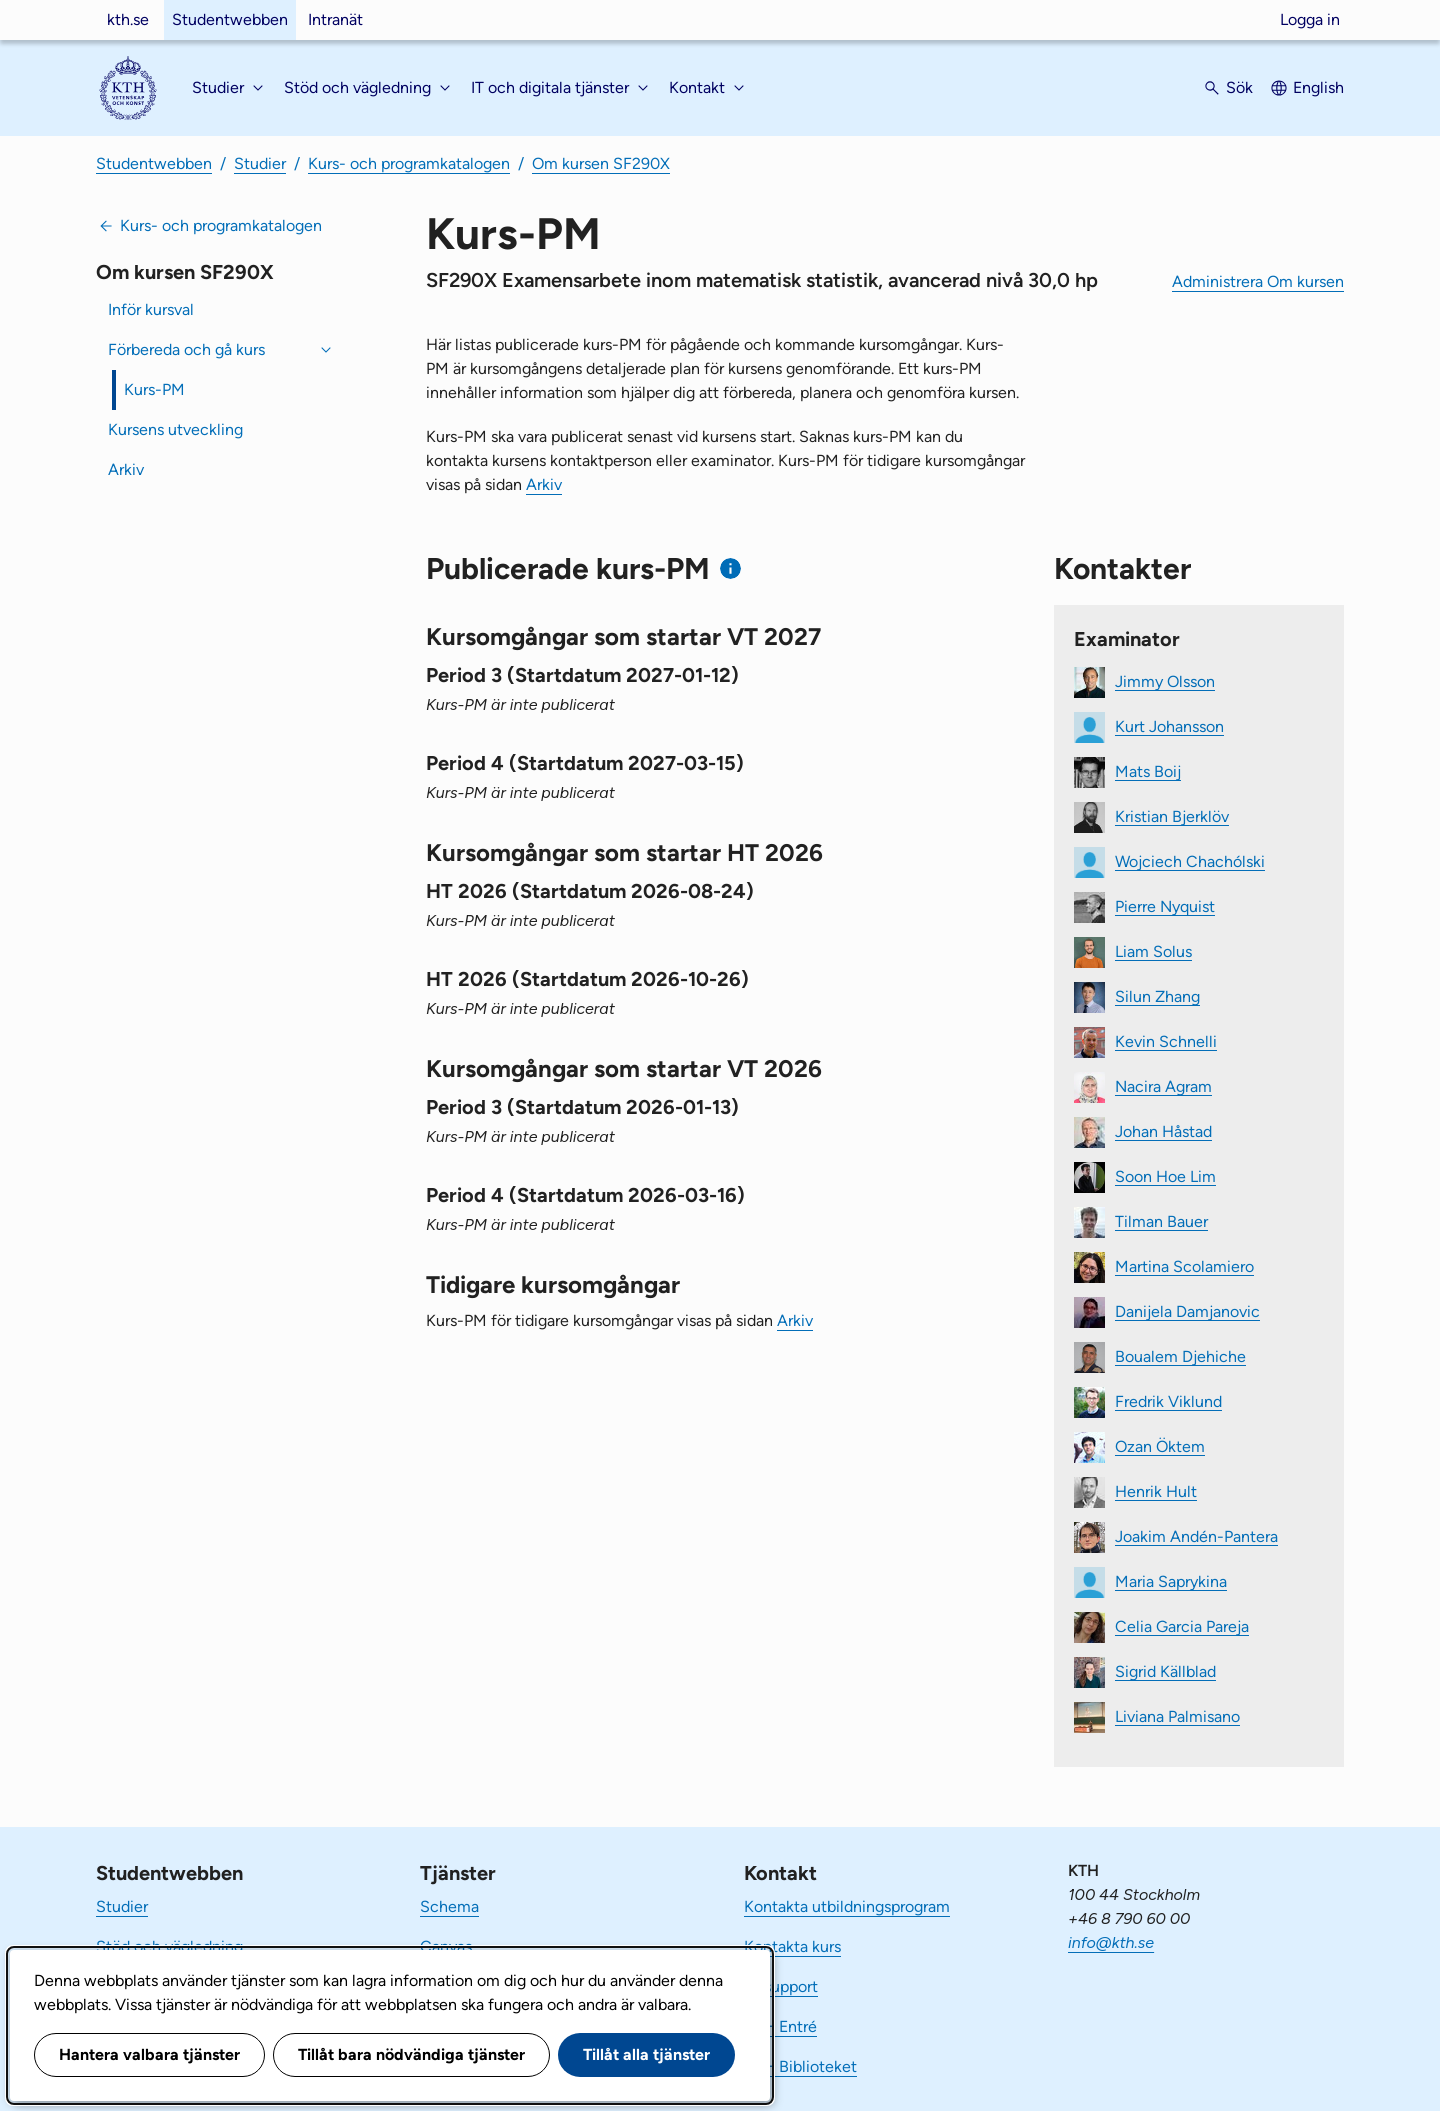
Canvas (446, 1946)
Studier (260, 163)
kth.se (128, 19)
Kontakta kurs (792, 1946)
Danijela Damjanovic (1187, 1310)
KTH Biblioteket (800, 2066)
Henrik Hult (1156, 1490)
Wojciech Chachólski (1190, 860)
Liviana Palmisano (1177, 1715)
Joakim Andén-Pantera (1196, 1535)
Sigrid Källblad (1165, 1670)
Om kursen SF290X (601, 163)
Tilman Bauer (1161, 1220)
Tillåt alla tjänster (646, 2054)
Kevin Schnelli (1166, 1040)
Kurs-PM (154, 389)
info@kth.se (1111, 1942)
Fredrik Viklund (1168, 1400)
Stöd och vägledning (169, 1946)
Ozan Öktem (1160, 1445)
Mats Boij (1148, 770)
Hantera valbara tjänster (149, 2054)
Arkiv (126, 469)
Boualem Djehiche (1180, 1355)
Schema (449, 1906)
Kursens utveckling (175, 429)
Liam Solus (1153, 950)
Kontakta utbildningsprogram (847, 1906)
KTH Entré (780, 2026)
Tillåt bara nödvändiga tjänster (411, 2054)
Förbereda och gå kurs (186, 349)
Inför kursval (151, 309)
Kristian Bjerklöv (1172, 815)
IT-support (781, 1986)
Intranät (335, 19)
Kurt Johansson (1169, 725)
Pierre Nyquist (1165, 905)
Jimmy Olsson (1165, 680)
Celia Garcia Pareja (1182, 1625)
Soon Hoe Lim (1165, 1175)
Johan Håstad (1163, 1130)
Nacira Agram (1163, 1085)
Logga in (1310, 19)
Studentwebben (230, 19)
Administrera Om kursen (1258, 281)
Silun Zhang (1157, 995)
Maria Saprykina (1171, 1580)
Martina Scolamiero (1184, 1265)
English (1318, 87)
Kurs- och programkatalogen (409, 163)
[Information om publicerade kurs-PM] (730, 568)
